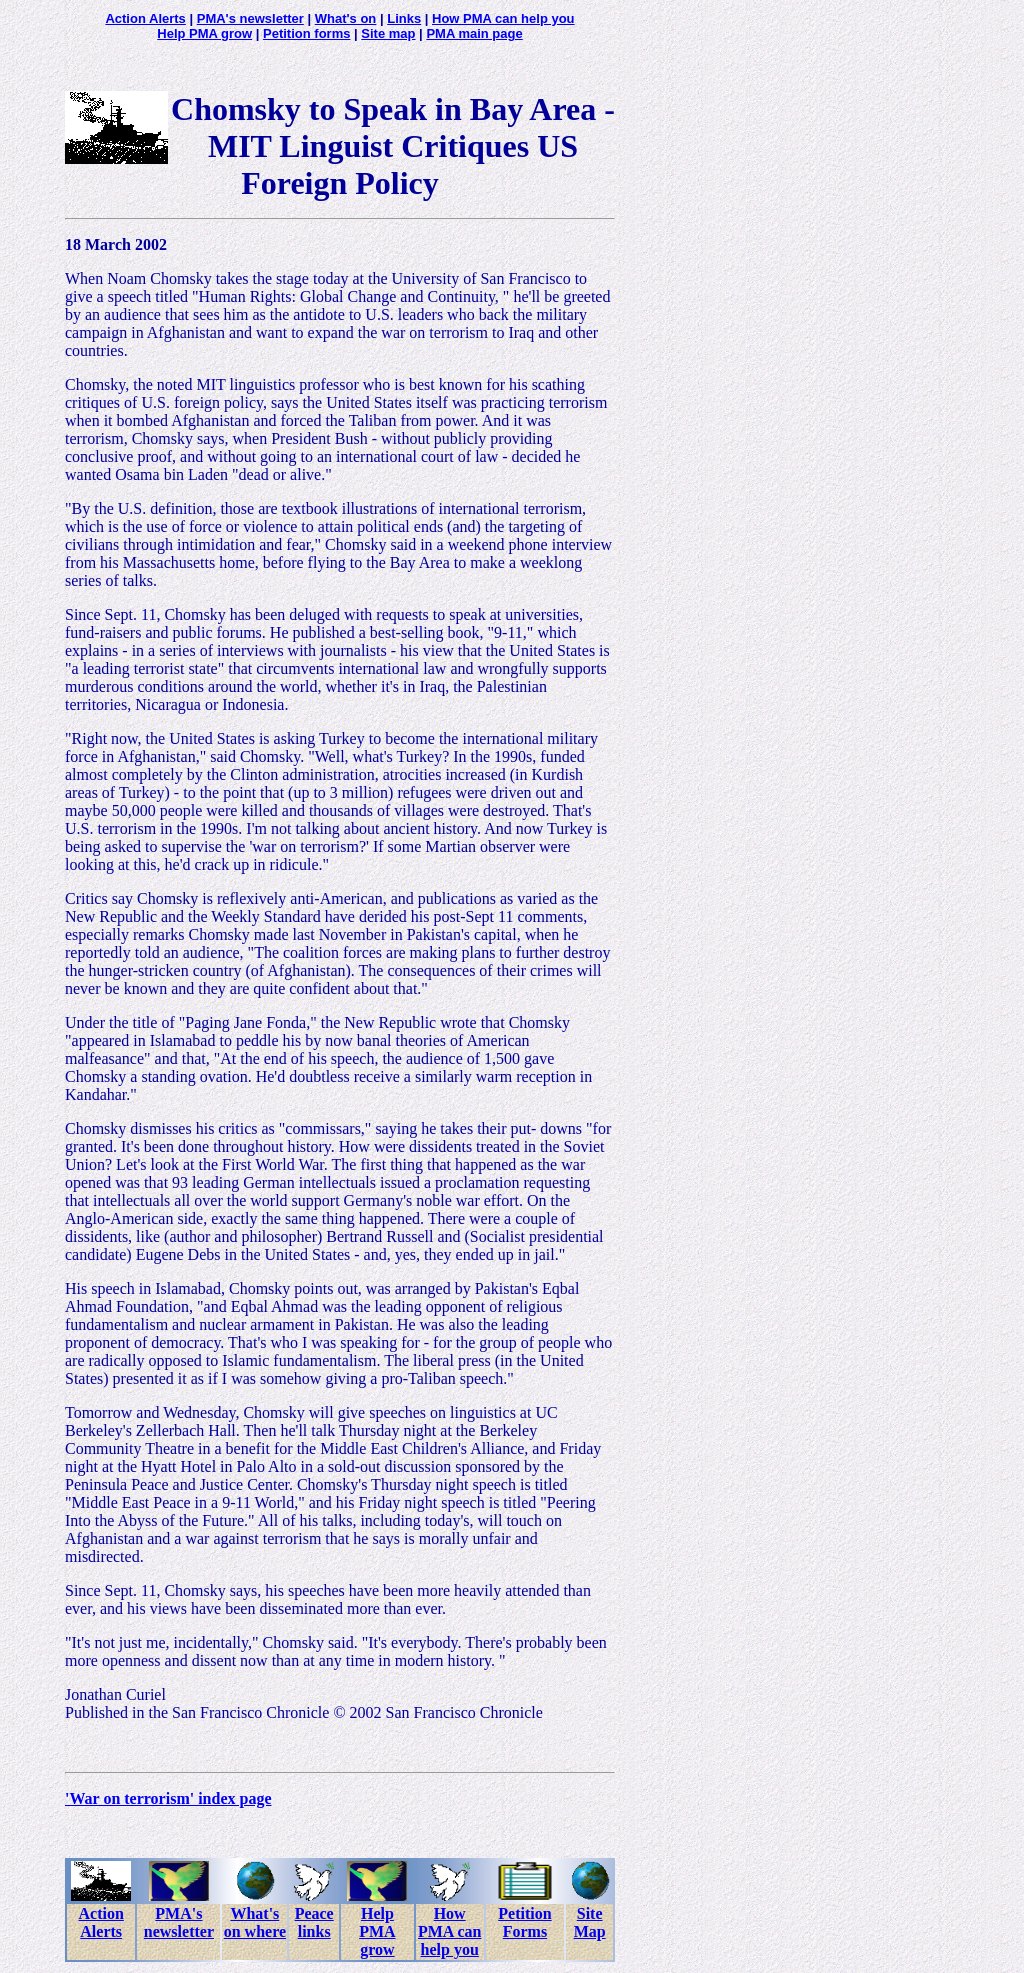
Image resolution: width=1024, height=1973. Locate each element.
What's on (346, 18)
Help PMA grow (204, 33)
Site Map (590, 1922)
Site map (388, 33)
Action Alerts (145, 18)
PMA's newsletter (250, 18)
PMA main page (474, 33)
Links (404, 18)
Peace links (314, 1922)
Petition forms (306, 33)
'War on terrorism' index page (168, 1798)
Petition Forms (524, 1922)
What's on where (255, 1922)
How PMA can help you (503, 18)
